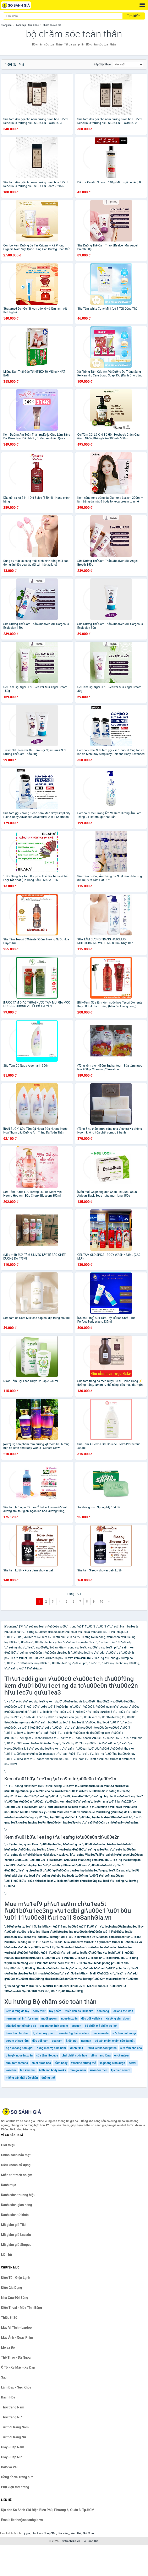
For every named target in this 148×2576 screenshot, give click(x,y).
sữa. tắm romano (17, 2063)
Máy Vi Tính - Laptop (16, 2328)
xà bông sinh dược (118, 2018)
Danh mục (8, 2185)
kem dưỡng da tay (17, 2011)
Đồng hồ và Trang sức (17, 2477)
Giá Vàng (63, 2533)
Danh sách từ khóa (15, 2215)
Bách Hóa (8, 2397)
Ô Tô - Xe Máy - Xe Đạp (18, 2367)
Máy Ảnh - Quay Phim (17, 2337)
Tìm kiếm (134, 16)
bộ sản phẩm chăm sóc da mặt (115, 2040)
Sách (5, 2377)
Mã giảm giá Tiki (13, 2225)
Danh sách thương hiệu (18, 2195)
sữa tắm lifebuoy (47, 2055)
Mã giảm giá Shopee (16, 2245)
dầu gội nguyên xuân (19, 2055)
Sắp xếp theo (102, 64)
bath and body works (52, 2070)
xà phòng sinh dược (112, 2063)
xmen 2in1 (76, 2048)
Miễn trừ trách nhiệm (16, 2175)
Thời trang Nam (12, 2407)
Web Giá (76, 2533)
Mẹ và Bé (8, 2347)
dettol (132, 2063)
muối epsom (49, 2018)
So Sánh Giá (90, 2541)
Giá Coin (88, 2533)
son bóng (103, 2011)
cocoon (76, 2025)
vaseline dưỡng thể (83, 2063)
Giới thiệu (8, 2145)
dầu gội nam (40, 2040)
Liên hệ (6, 2255)
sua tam (57, 2040)
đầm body (61, 2063)
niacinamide (101, 2033)
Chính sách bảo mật (16, 2155)
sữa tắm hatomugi (124, 2033)
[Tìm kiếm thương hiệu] (63, 16)
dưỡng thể (48, 2077)
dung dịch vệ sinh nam (51, 2048)
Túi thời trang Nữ (13, 2437)
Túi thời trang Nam (15, 2427)
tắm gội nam (78, 2070)
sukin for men (98, 2070)
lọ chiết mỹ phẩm (44, 2033)
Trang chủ (6, 25)
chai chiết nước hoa (74, 2055)
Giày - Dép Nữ (11, 2457)
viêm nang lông (101, 2055)
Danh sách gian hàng (16, 2205)
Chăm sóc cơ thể (52, 25)
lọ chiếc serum (120, 2070)
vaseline (11, 2070)
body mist (39, 2011)
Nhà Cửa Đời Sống (14, 2298)
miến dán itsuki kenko (79, 2011)
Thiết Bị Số (9, 2318)
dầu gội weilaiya (91, 2018)
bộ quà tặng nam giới (19, 2048)
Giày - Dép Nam (12, 2447)
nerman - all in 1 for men (22, 2018)
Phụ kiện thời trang (15, 2487)
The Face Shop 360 (43, 2533)
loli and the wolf (123, 2011)
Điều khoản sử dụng (16, 2165)
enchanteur (121, 2055)
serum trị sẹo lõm (17, 2040)
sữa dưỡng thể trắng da (21, 2025)
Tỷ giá (26, 2533)
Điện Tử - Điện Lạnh (15, 2278)
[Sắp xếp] (128, 64)
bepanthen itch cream (54, 2025)
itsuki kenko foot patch (101, 2048)
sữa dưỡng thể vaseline (74, 2033)
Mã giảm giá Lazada (16, 2235)
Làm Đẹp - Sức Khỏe (27, 25)
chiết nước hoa (41, 2063)
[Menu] (142, 5)
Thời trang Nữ (11, 2417)
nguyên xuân (69, 2018)
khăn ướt (71, 2040)
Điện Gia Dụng (11, 2288)
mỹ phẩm (55, 2011)
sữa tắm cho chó (131, 2048)
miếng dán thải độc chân (22, 2077)
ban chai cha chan (17, 2033)
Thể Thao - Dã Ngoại (16, 2357)
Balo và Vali (9, 2467)
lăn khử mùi (27, 2070)
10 (101, 1601)
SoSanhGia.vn (71, 2541)
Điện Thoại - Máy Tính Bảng (21, 2308)
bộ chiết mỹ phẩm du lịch (101, 2025)
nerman (86, 2040)
